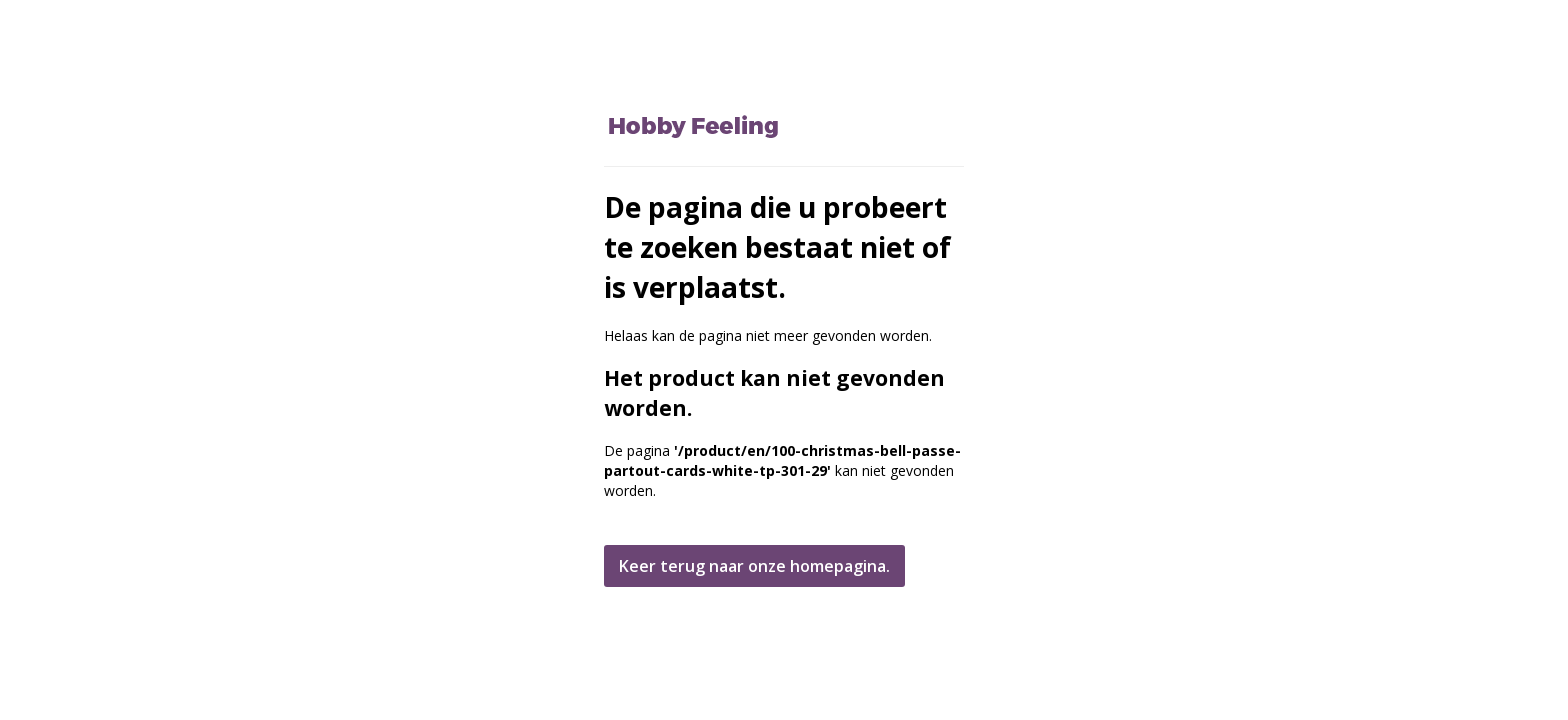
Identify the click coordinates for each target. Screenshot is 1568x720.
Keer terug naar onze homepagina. (754, 566)
